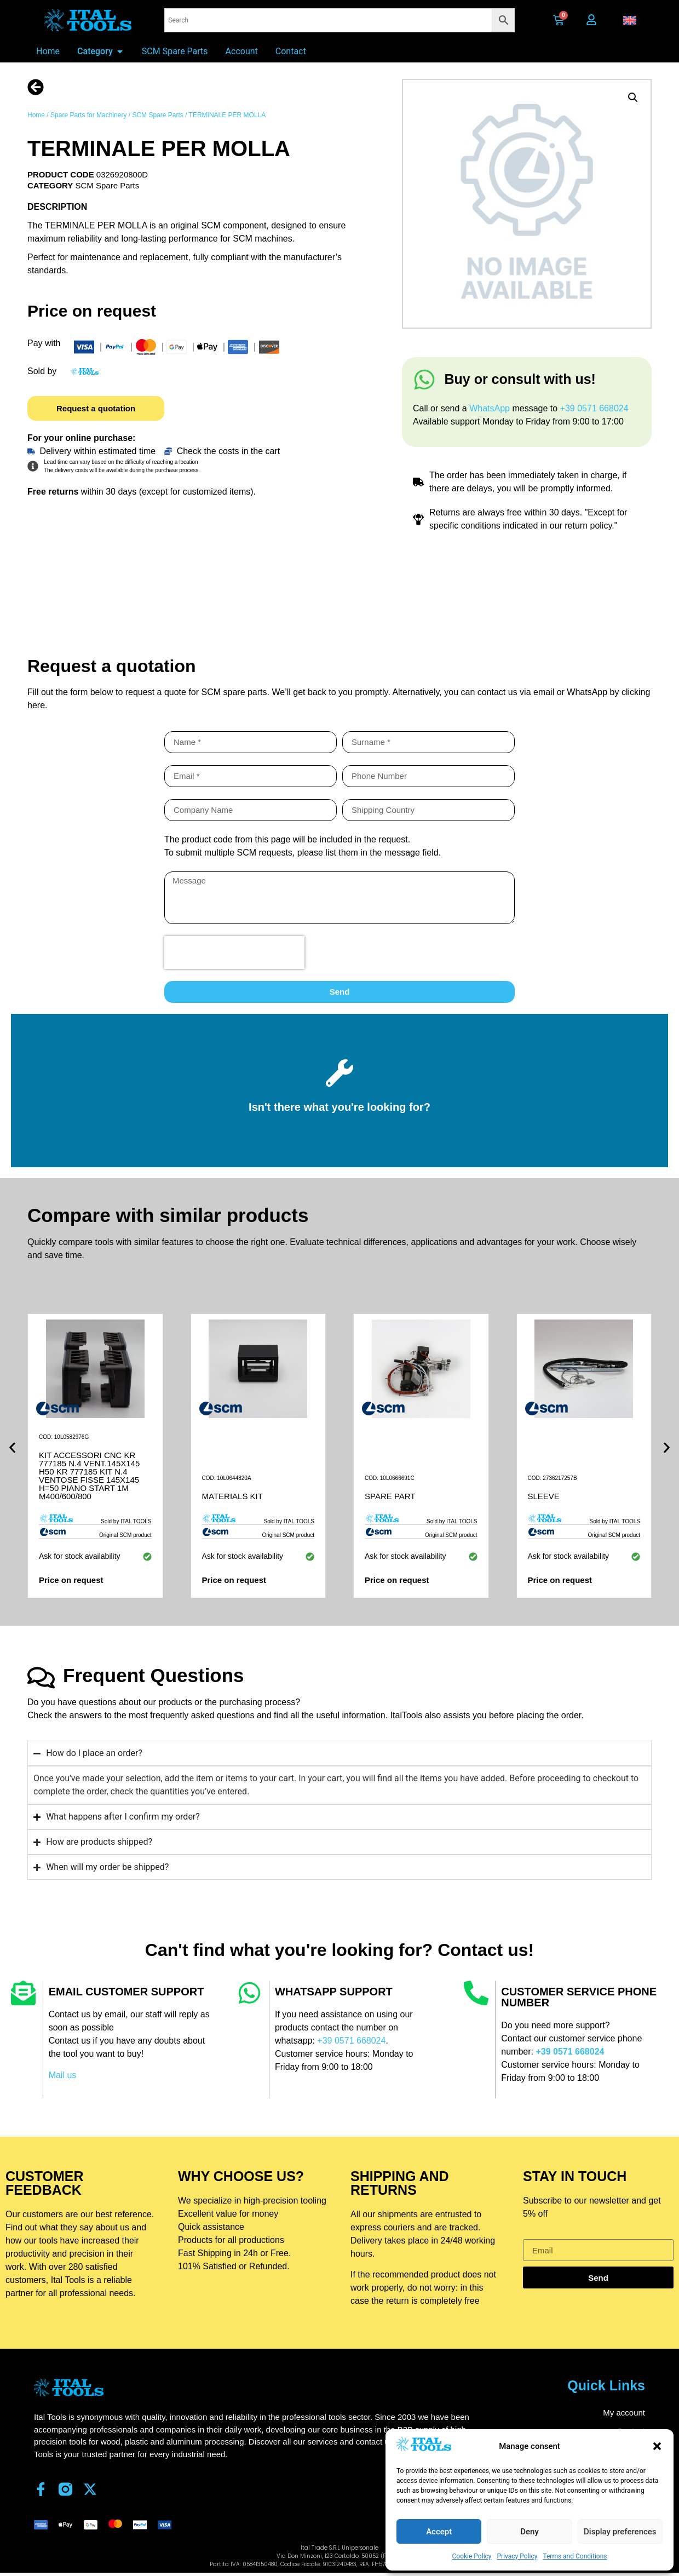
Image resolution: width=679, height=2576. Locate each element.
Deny (529, 2532)
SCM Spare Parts (157, 115)
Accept (439, 2532)
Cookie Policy (472, 2556)
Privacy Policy (517, 2556)
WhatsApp (490, 408)
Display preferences (620, 2532)
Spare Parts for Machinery (88, 115)
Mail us (63, 2075)
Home (36, 115)
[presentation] (234, 952)
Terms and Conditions (575, 2556)
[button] (657, 2446)
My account (624, 2412)
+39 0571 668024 (594, 408)
